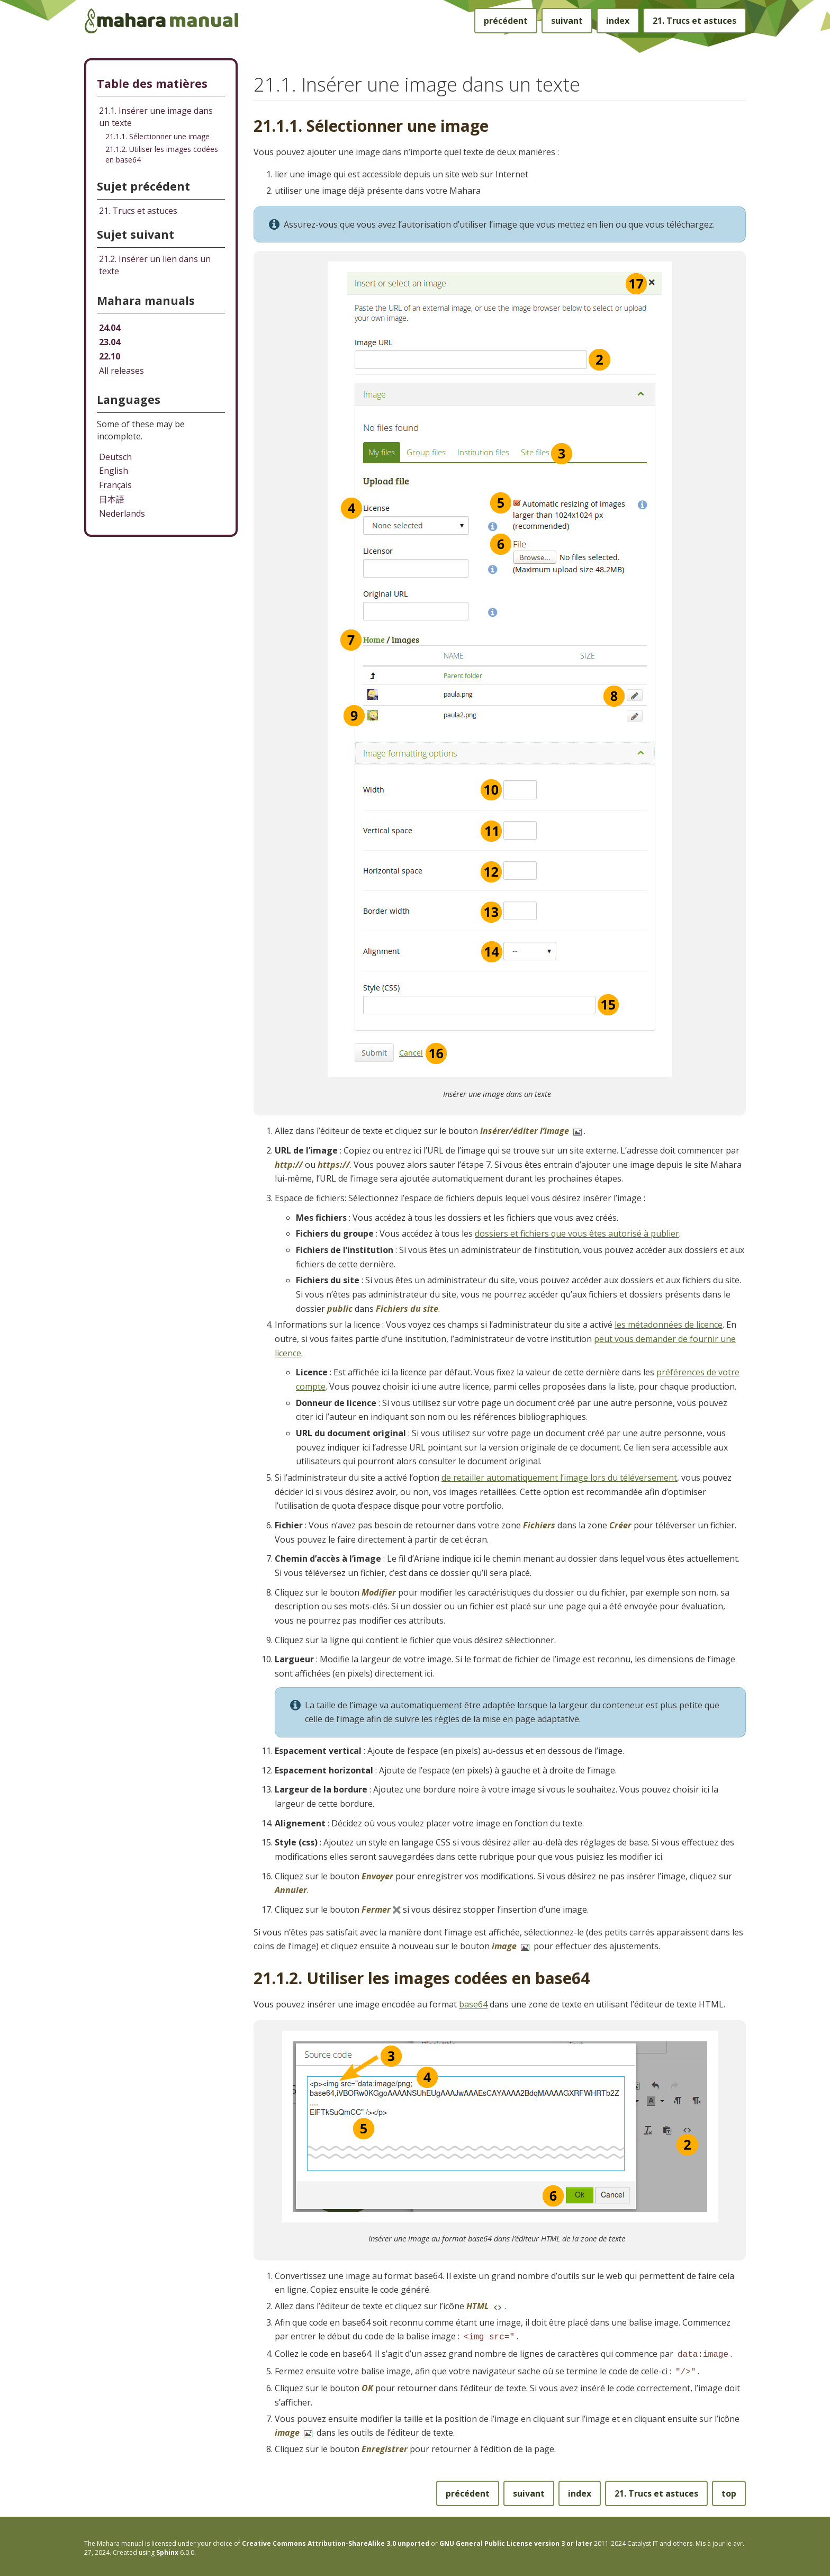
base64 (473, 2004)
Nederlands (122, 513)
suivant (567, 20)
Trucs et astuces (694, 20)
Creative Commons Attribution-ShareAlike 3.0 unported (335, 2540)
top (728, 2490)
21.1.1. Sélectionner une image (157, 136)
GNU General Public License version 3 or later (515, 2540)
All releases (121, 370)
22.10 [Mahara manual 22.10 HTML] (109, 356)
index (617, 20)
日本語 (111, 499)
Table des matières (152, 83)
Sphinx (167, 2549)
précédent (506, 20)
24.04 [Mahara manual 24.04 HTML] (109, 328)
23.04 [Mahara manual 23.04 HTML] (109, 342)
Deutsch (115, 457)
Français (115, 485)
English (113, 470)
